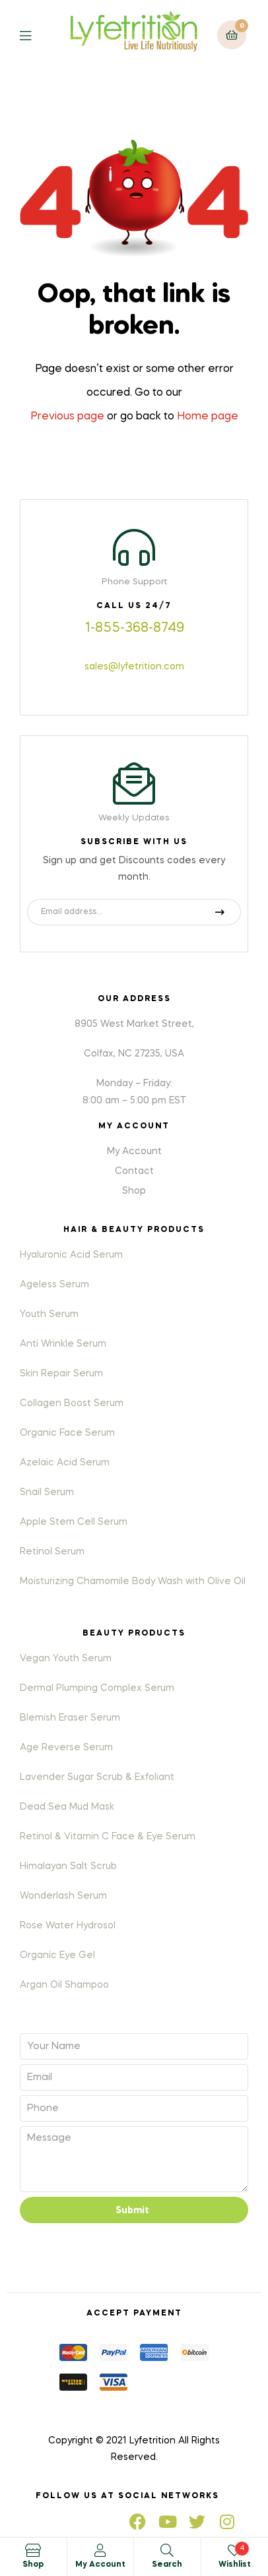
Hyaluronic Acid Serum (71, 1255)
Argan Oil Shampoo (64, 1985)
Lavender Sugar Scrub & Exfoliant (97, 1777)
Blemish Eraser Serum (70, 1718)
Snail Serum (47, 1492)
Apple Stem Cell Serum (73, 1522)
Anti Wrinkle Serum (63, 1344)
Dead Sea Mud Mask (67, 1807)
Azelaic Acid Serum (65, 1462)
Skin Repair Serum (61, 1373)
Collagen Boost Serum (71, 1403)
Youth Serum (49, 1314)
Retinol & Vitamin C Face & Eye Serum (107, 1836)
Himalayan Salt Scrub (68, 1866)
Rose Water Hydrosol (68, 1925)
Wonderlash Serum (63, 1896)
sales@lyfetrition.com (134, 666)
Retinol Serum (52, 1551)
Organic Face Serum (67, 1433)
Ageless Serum (54, 1284)
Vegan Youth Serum (66, 1658)
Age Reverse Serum (66, 1747)
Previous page (67, 417)
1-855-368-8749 (134, 628)
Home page (207, 417)
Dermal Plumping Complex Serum (97, 1688)
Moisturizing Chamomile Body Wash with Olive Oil (133, 1581)
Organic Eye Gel (57, 1955)
